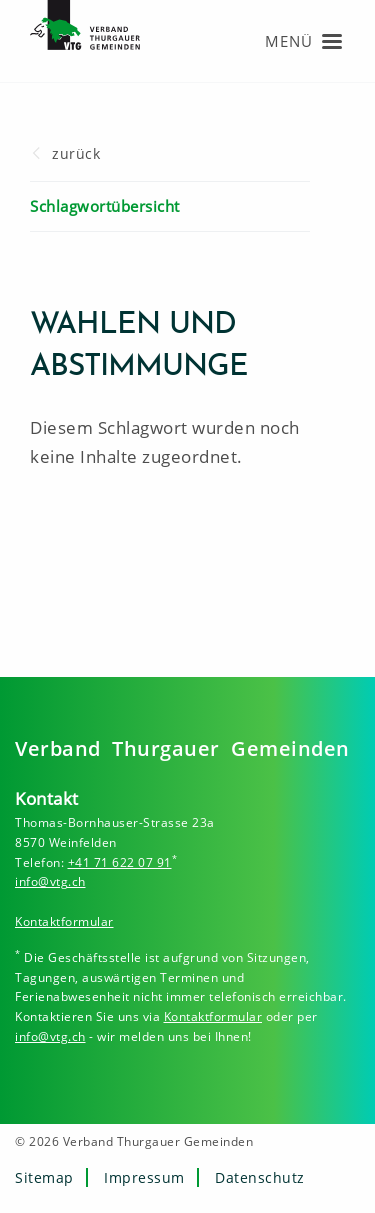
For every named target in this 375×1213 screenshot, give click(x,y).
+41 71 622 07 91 (120, 862)
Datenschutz (260, 1177)
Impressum (144, 1177)
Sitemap (44, 1177)
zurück (76, 153)
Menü (289, 41)
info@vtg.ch (50, 881)
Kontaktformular (64, 921)
